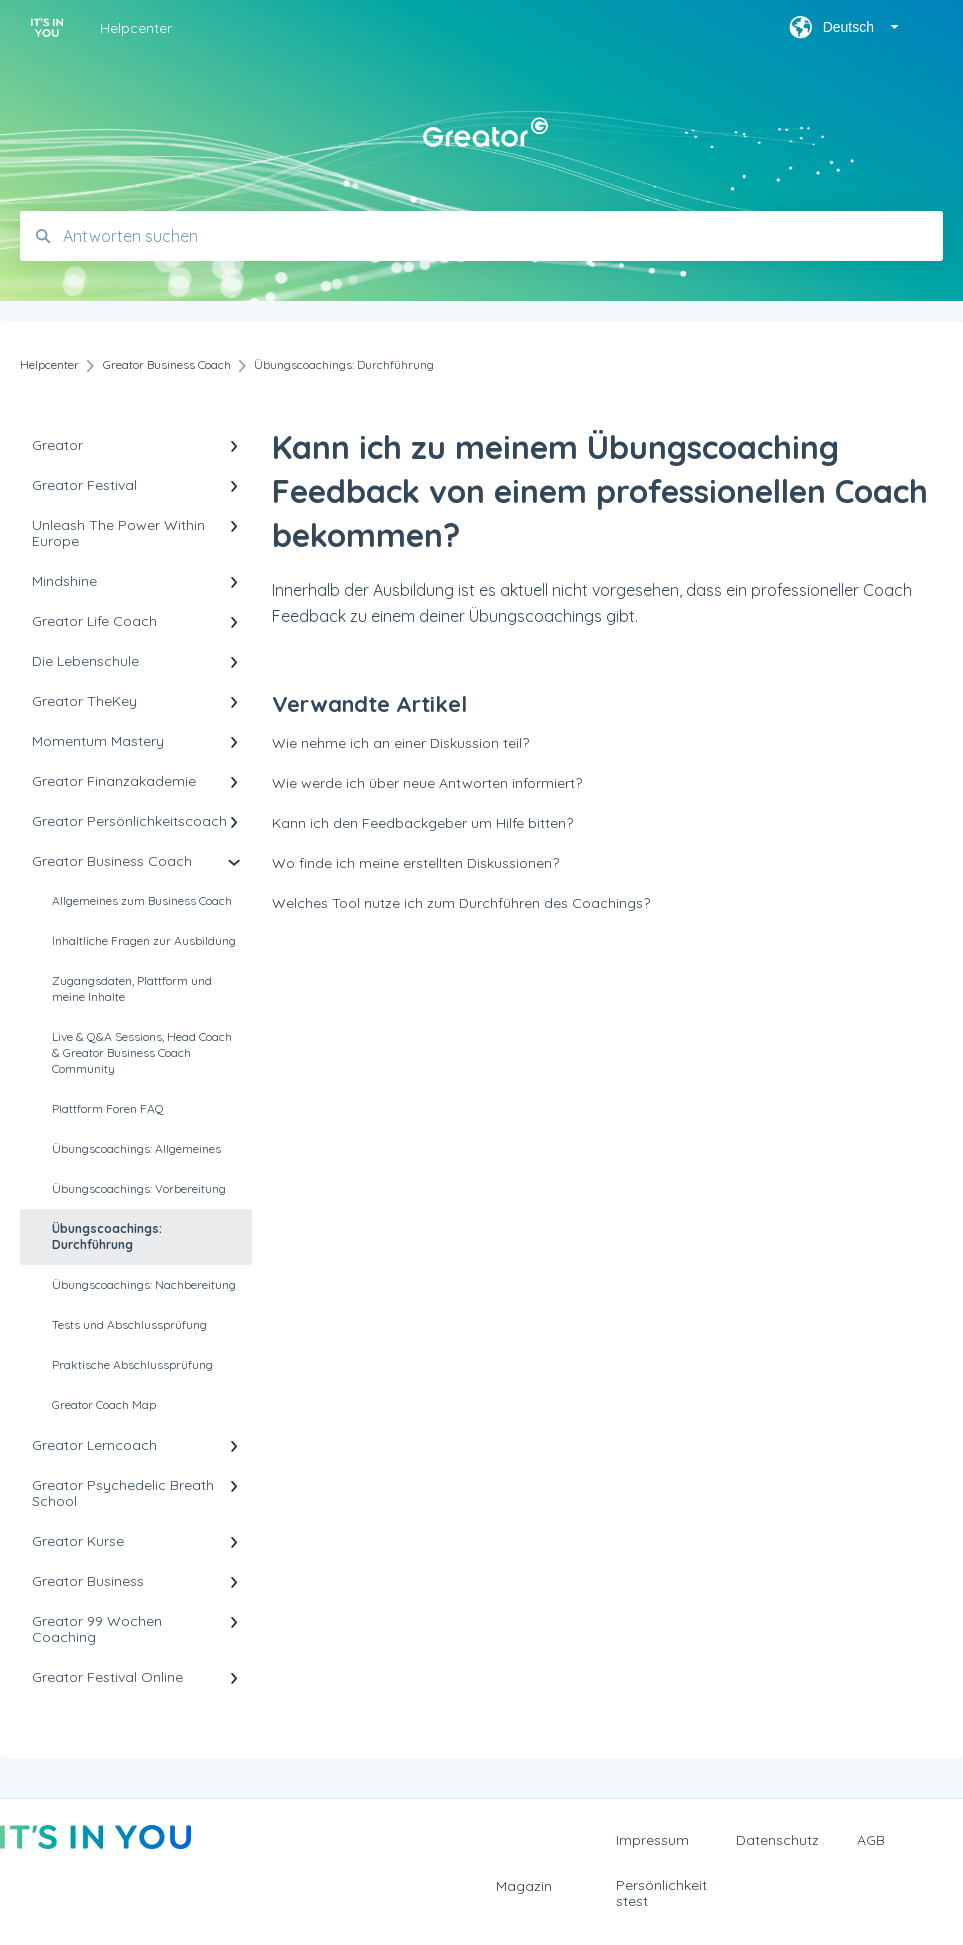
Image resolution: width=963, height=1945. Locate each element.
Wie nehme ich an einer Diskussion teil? (400, 743)
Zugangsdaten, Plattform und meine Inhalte (132, 988)
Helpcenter (136, 28)
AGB (871, 1840)
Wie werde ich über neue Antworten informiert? (427, 783)
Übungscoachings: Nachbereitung (144, 1284)
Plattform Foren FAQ (108, 1108)
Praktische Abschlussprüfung (132, 1364)
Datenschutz (777, 1840)
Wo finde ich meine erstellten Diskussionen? (415, 863)
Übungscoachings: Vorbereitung (139, 1188)
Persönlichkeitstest (661, 1893)
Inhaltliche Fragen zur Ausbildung (144, 940)
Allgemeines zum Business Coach (142, 900)
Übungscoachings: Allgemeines (136, 1148)
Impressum (652, 1840)
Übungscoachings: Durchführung (107, 1236)
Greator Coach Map (104, 1404)
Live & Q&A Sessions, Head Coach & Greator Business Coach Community (142, 1052)
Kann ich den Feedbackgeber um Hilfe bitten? (422, 823)
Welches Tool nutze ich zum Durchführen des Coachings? (461, 903)
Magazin (524, 1886)
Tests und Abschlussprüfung (129, 1324)
